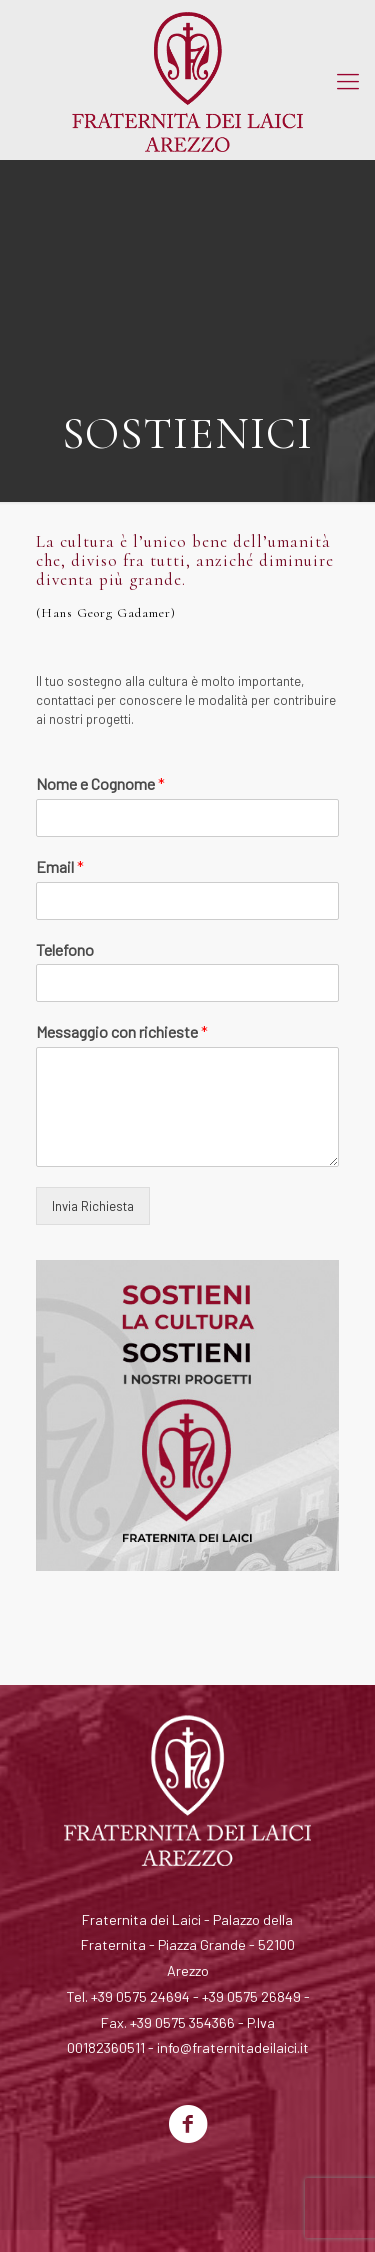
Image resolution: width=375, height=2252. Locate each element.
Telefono (65, 949)
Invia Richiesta (93, 1206)
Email (60, 866)
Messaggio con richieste (122, 1031)
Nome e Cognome (100, 783)
